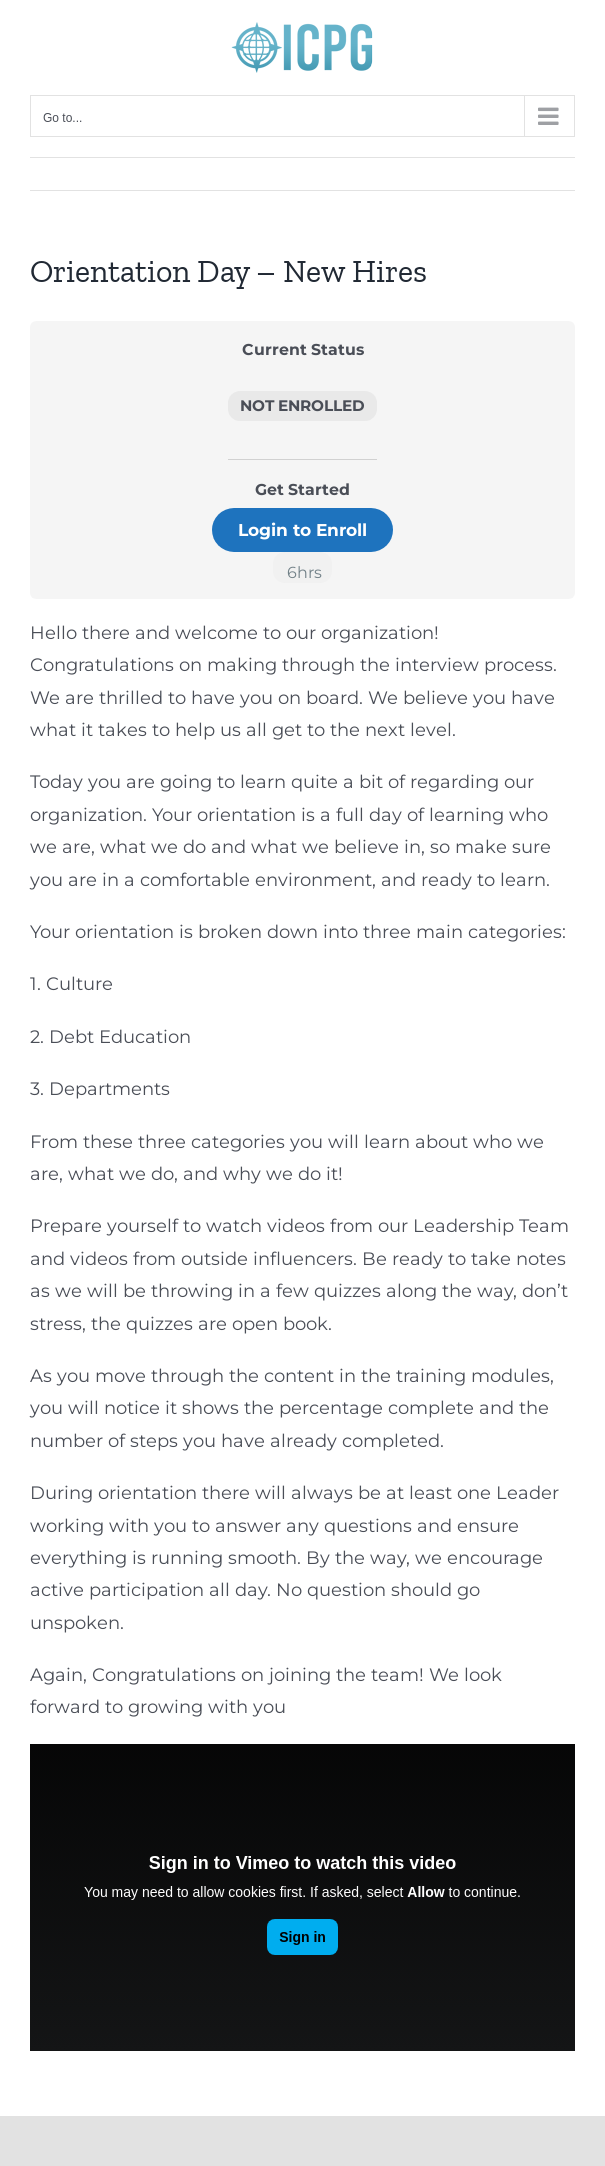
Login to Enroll (302, 529)
